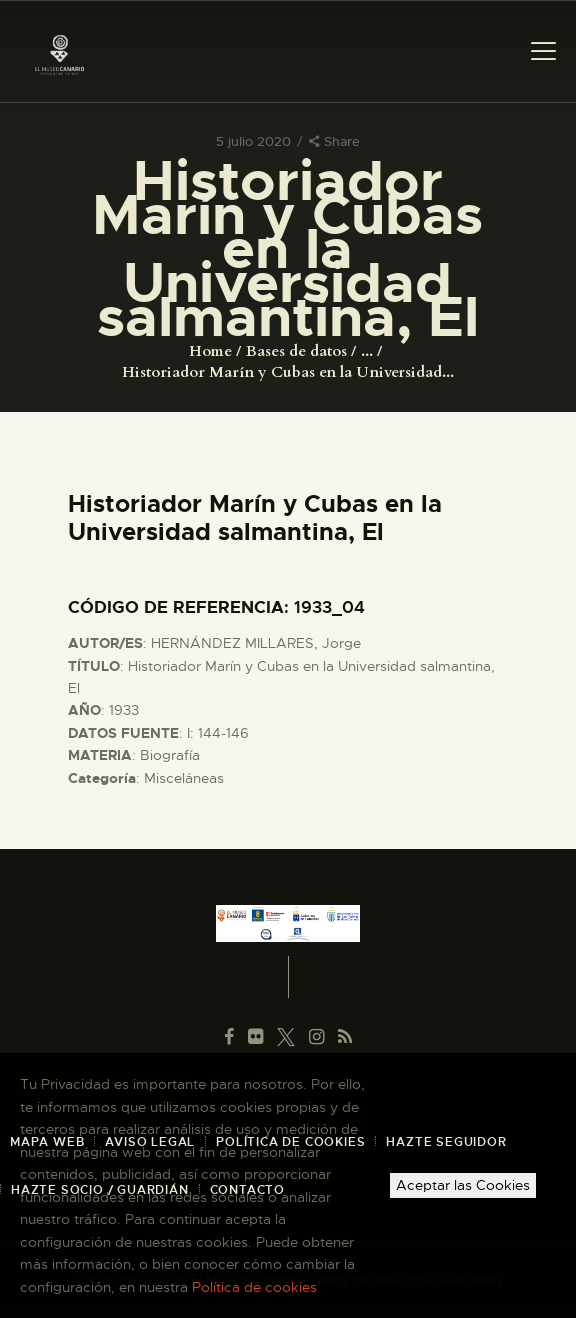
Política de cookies (254, 1287)
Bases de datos (296, 351)
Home (210, 351)
